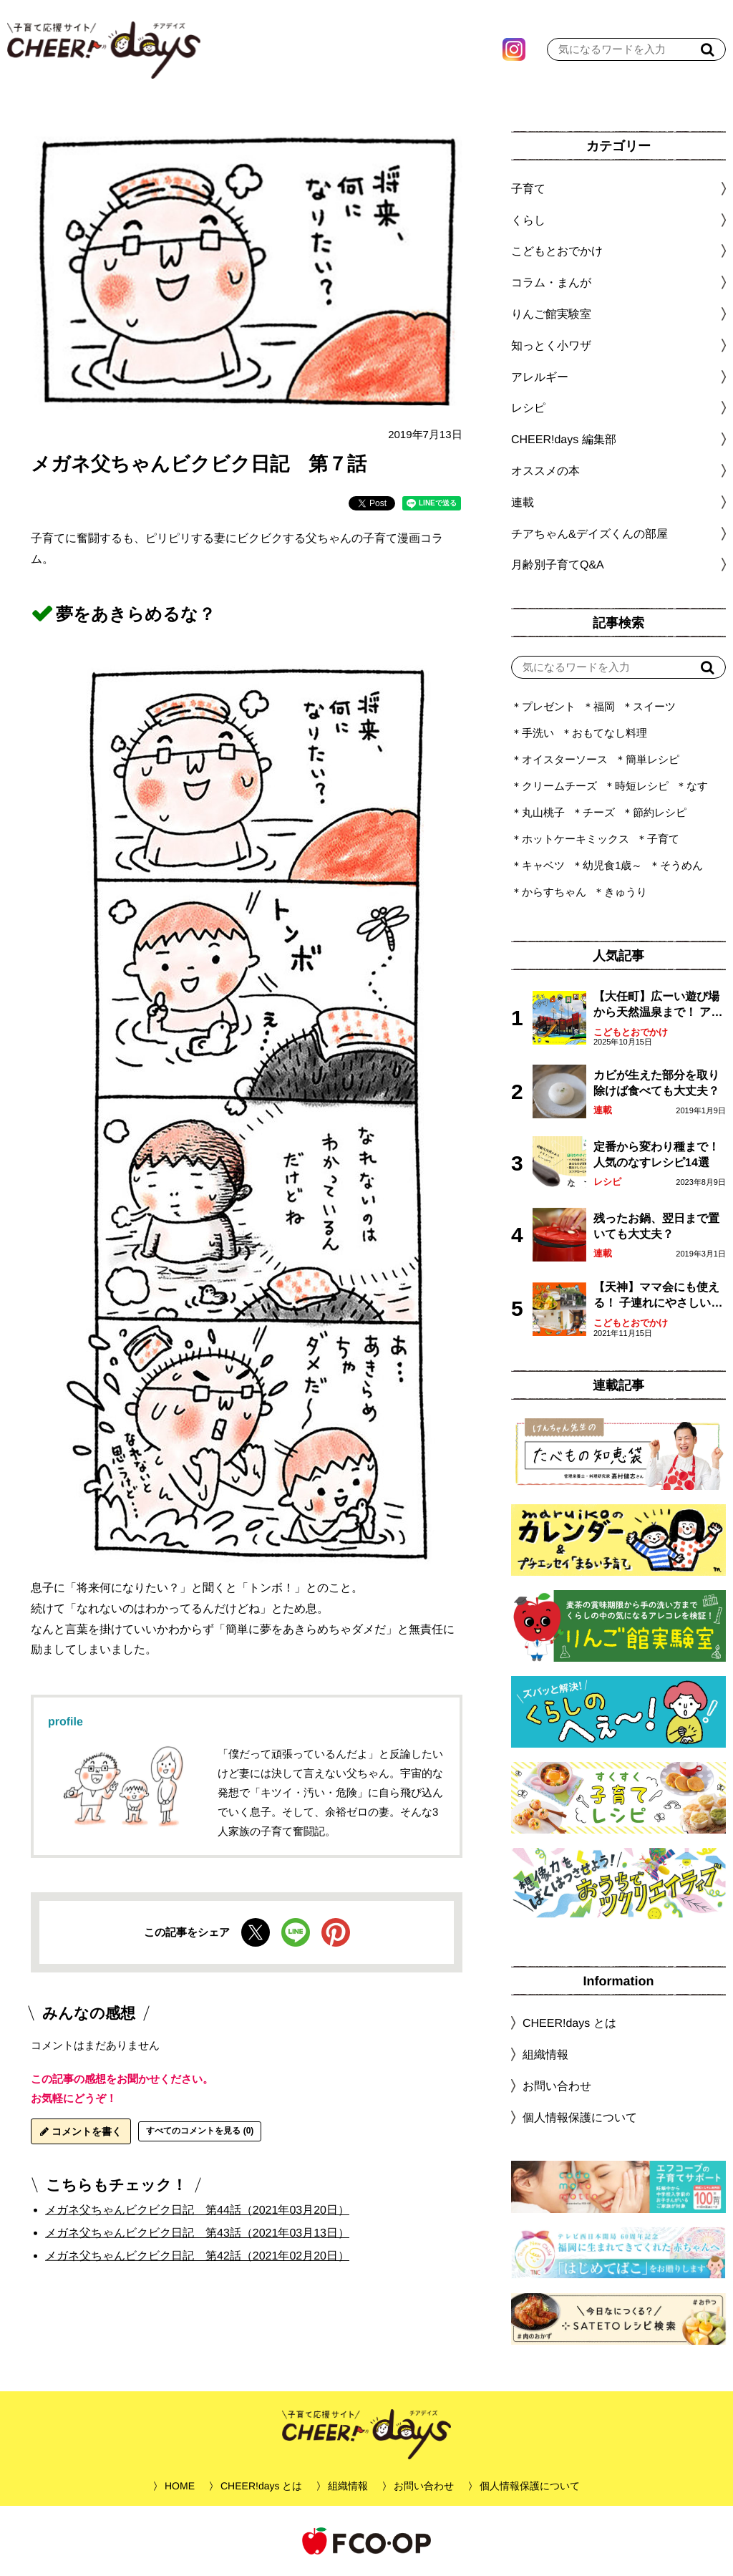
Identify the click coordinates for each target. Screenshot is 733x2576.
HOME (180, 2486)
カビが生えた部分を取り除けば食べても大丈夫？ (656, 1083)
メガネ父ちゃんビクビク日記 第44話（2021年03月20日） (197, 2210)
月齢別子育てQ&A (557, 564)
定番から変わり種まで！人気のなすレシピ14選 (656, 1154)
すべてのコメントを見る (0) (199, 2131)
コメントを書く (81, 2131)
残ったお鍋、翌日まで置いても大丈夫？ (656, 1226)
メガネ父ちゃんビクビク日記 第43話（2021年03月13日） (197, 2233)
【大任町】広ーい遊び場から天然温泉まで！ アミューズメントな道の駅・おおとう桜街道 (657, 1005)
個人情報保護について (580, 2117)
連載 (522, 502)
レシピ (607, 1181)
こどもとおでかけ (630, 1032)
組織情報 (545, 2054)
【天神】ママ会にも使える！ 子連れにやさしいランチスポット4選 (657, 1296)
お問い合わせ (557, 2086)
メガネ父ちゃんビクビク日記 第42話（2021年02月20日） (197, 2256)
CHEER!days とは (569, 2023)
